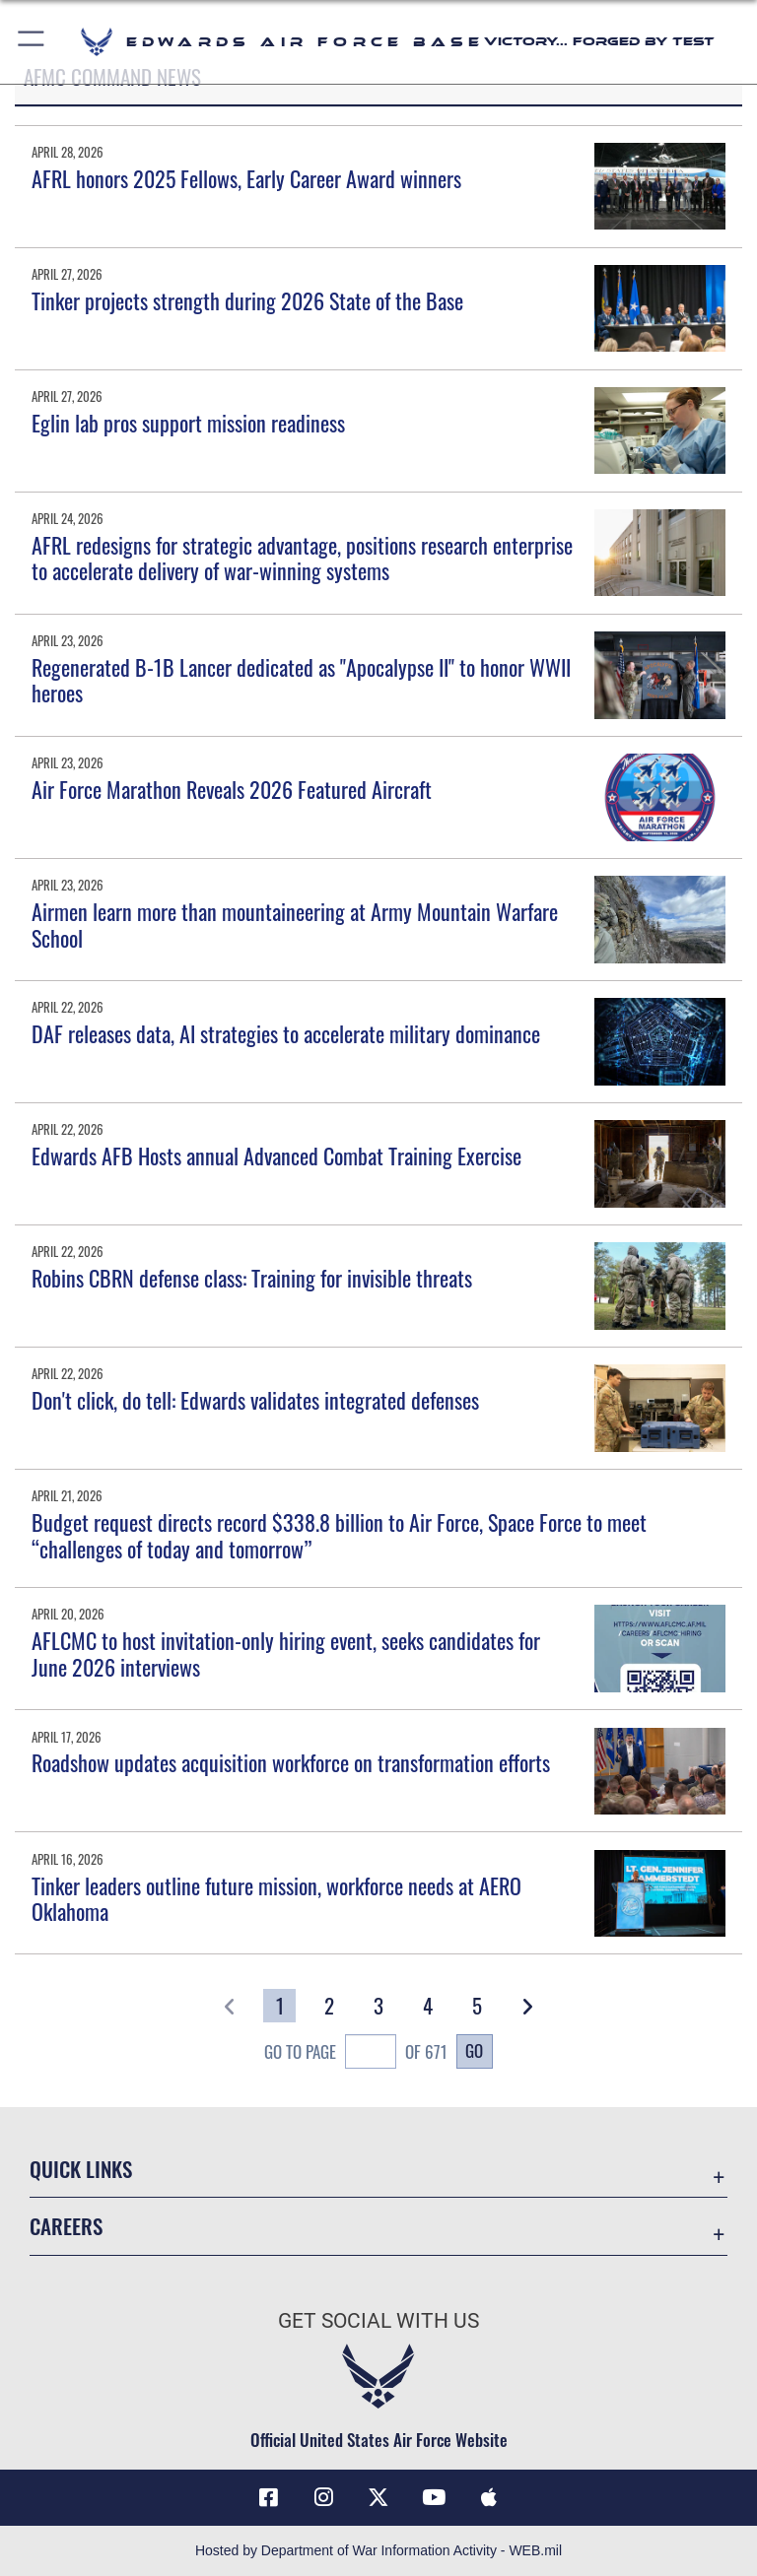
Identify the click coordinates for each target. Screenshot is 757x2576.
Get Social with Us (378, 2321)
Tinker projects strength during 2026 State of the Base (247, 300)
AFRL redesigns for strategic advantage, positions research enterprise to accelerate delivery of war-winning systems (302, 557)
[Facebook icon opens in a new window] (268, 2497)
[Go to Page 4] (428, 2005)
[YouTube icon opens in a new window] (433, 2497)
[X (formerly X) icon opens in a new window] (378, 2497)
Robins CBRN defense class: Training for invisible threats (252, 1277)
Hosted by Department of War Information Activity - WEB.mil (378, 2550)
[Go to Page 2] (328, 2005)
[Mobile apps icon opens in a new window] (489, 2497)
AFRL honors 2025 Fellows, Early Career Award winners (246, 178)
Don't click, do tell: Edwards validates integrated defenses (255, 1400)
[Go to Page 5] (477, 2005)
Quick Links (81, 2168)
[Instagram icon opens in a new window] (323, 2497)
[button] (32, 42)
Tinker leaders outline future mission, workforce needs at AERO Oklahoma (276, 1898)
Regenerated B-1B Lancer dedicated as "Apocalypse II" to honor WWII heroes (301, 679)
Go (474, 2050)
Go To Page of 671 (355, 2054)
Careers (66, 2226)
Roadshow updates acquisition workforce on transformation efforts (291, 1762)
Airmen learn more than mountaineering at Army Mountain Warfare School (295, 924)
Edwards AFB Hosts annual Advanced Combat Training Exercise (276, 1155)
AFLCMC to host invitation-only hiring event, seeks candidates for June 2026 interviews (286, 1653)
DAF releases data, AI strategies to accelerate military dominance (286, 1033)
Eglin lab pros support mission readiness (188, 422)
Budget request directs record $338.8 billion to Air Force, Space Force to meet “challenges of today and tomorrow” (339, 1534)
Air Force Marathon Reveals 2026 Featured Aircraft (232, 789)
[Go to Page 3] (379, 2005)
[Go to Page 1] (279, 2005)
